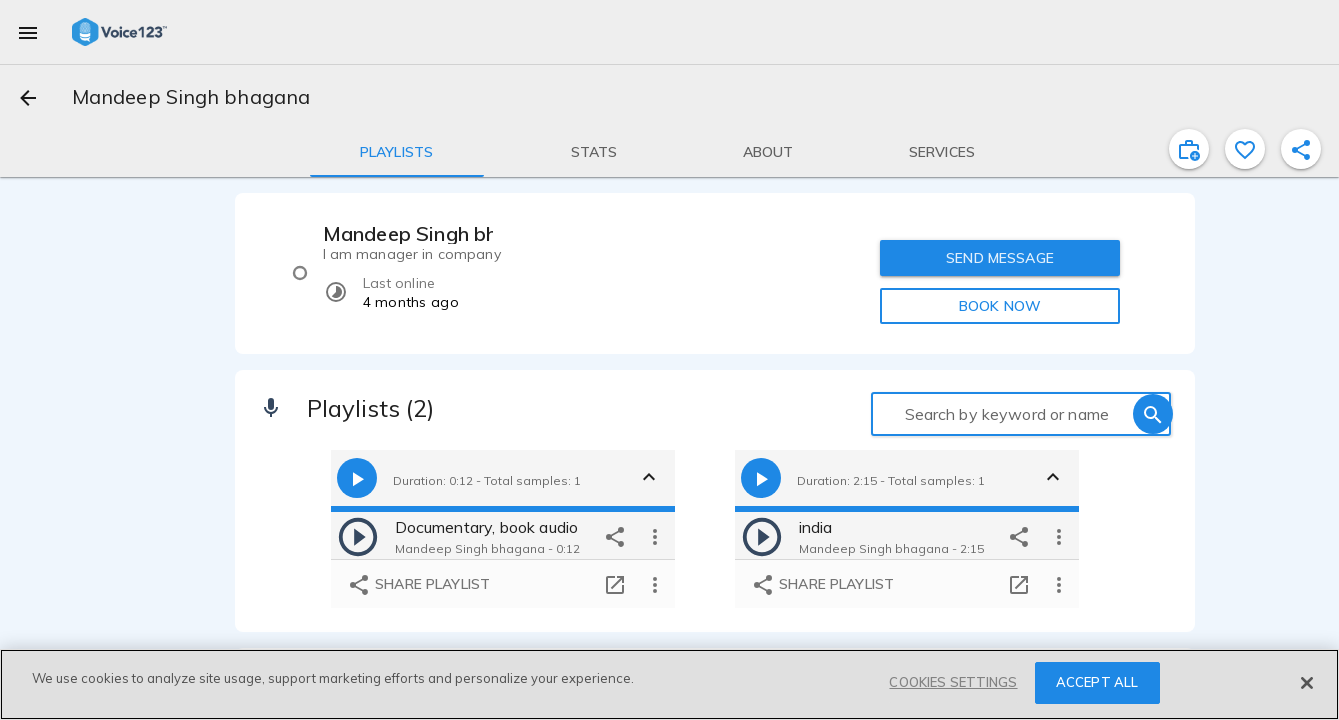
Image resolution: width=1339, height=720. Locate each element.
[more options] (655, 536)
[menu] (28, 32)
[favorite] (1245, 149)
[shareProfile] (1301, 149)
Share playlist (418, 585)
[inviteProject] (1189, 149)
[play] (358, 536)
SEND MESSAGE (1000, 258)
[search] (1153, 414)
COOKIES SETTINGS (953, 682)
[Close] (1307, 683)
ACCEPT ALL (1097, 682)
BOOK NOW (1000, 306)
